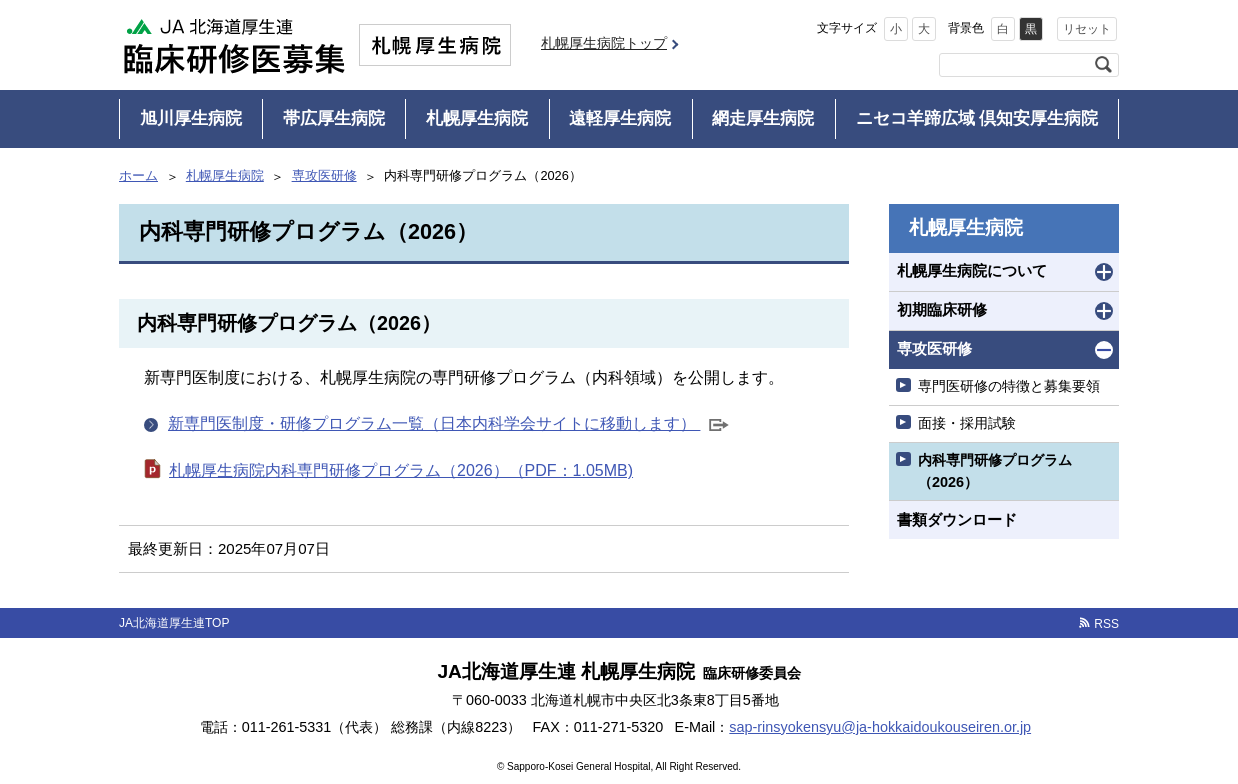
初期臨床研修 (942, 309)
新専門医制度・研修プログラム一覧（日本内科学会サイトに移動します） (449, 425)
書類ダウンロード (957, 519)
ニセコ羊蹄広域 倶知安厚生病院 (977, 118)
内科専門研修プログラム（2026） (995, 471)
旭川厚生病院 (191, 118)
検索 (1103, 65)
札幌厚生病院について (972, 270)
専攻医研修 (324, 175)
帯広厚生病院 (334, 118)
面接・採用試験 (967, 423)
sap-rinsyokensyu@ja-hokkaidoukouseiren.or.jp (880, 727)
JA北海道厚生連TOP (174, 623)
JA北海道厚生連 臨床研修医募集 (234, 45)
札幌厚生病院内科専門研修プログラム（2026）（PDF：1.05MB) (401, 470)
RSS (1106, 624)
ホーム (138, 175)
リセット (1087, 29)
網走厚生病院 (763, 118)
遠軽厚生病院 (620, 118)
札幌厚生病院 (477, 118)
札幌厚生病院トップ (604, 43)
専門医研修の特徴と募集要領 (1009, 386)
